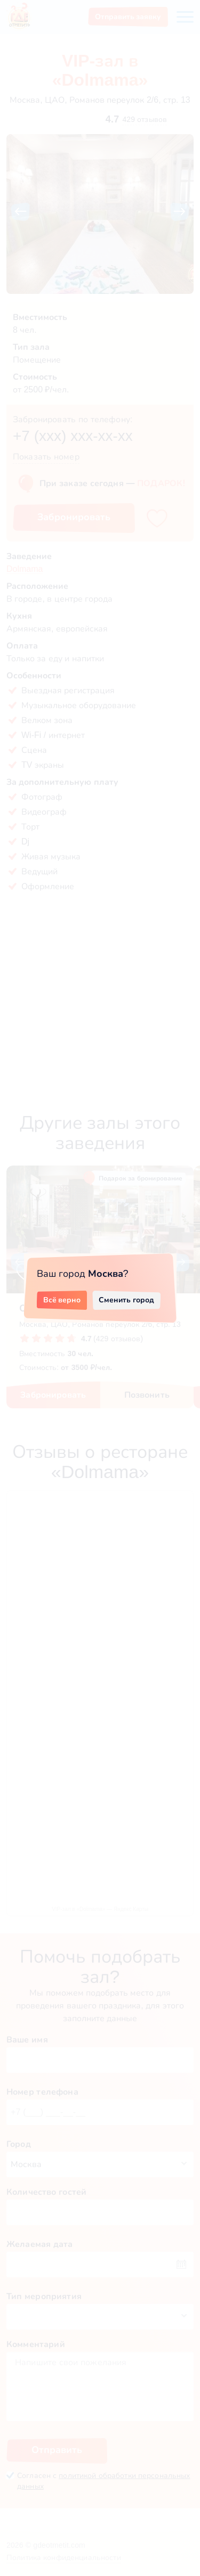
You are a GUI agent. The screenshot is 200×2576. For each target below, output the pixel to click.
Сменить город (126, 1299)
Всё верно (62, 1299)
